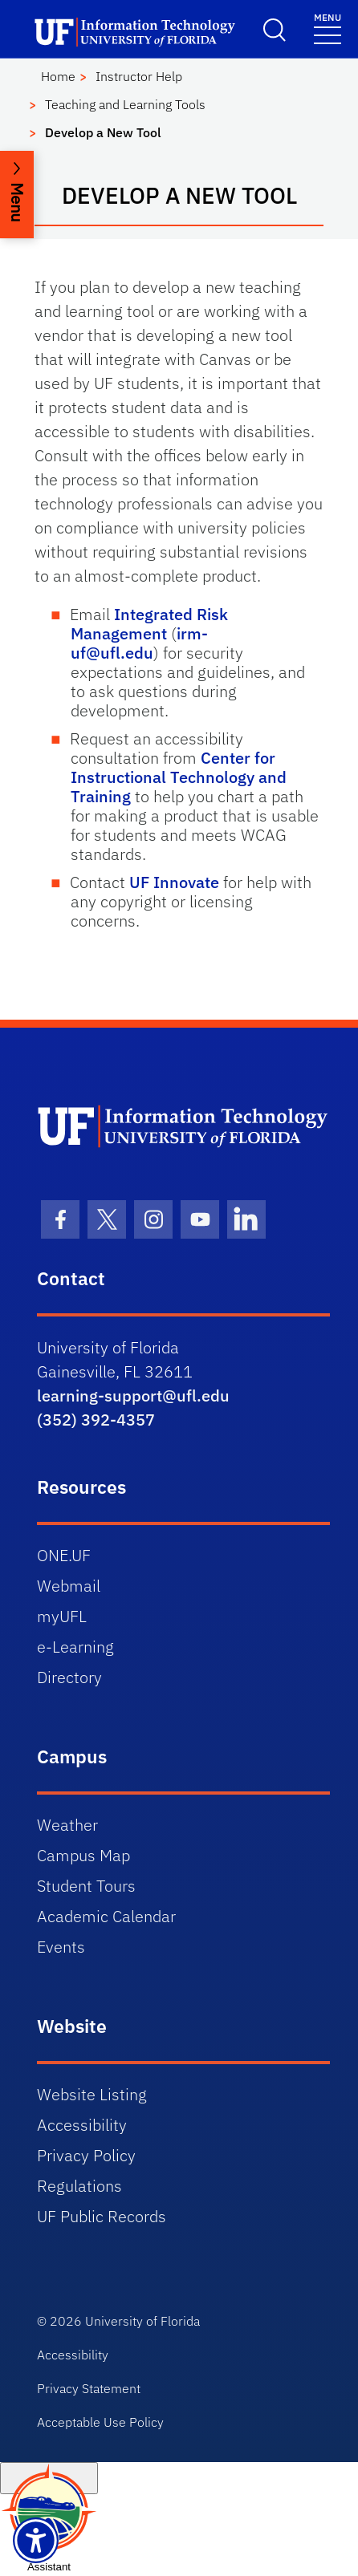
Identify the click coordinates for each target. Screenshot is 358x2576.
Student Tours (86, 1886)
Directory (69, 1677)
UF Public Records (101, 2216)
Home (58, 76)
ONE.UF (64, 1555)
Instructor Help (139, 76)
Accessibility (82, 2125)
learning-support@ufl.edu (133, 1395)
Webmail (68, 1585)
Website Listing (92, 2094)
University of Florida (142, 2321)
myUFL (62, 1616)
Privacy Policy (86, 2155)
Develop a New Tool (103, 132)
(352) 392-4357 (96, 1419)
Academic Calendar (106, 1916)
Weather (67, 1825)
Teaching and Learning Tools (125, 104)
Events (61, 1946)
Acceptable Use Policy (100, 2422)
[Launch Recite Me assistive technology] (36, 2540)
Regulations (79, 2186)
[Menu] (327, 27)
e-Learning (75, 1646)
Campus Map (83, 1855)
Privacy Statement (88, 2388)
